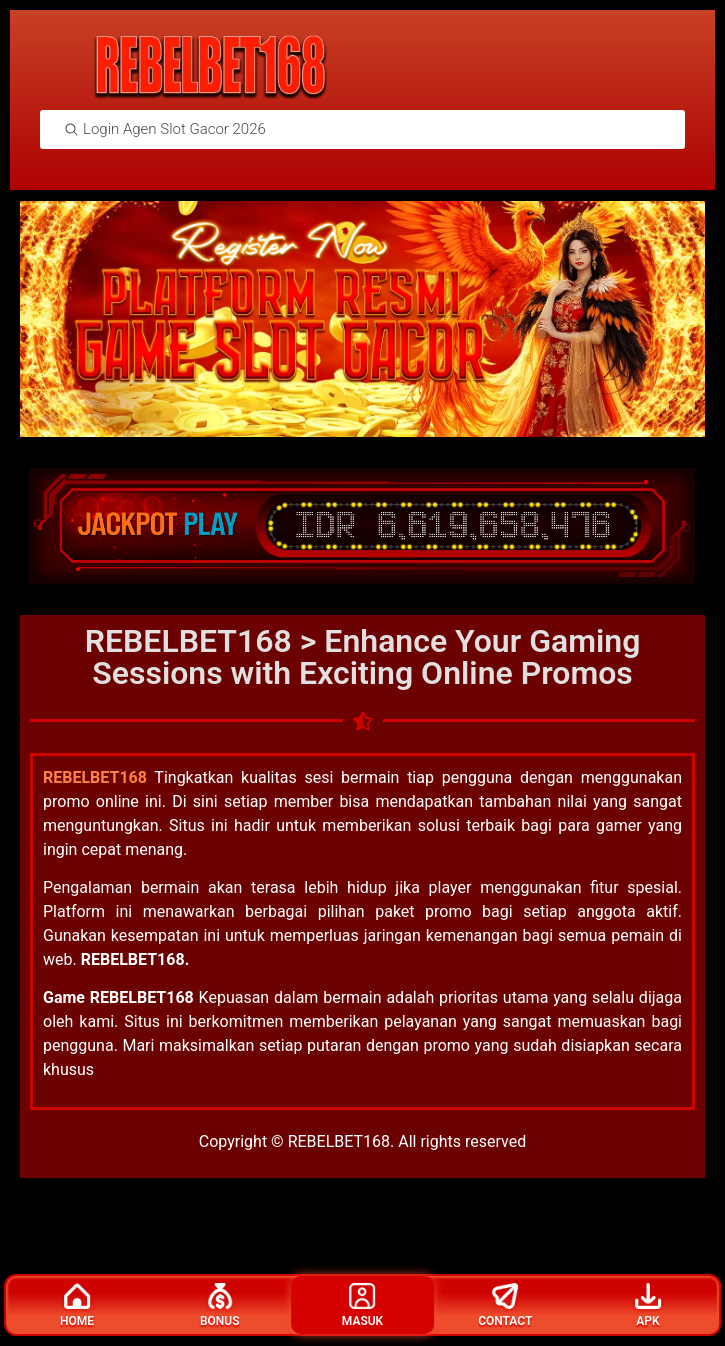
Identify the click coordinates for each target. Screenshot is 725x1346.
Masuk (362, 1305)
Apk (648, 1305)
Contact (505, 1305)
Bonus (220, 1305)
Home (77, 1305)
